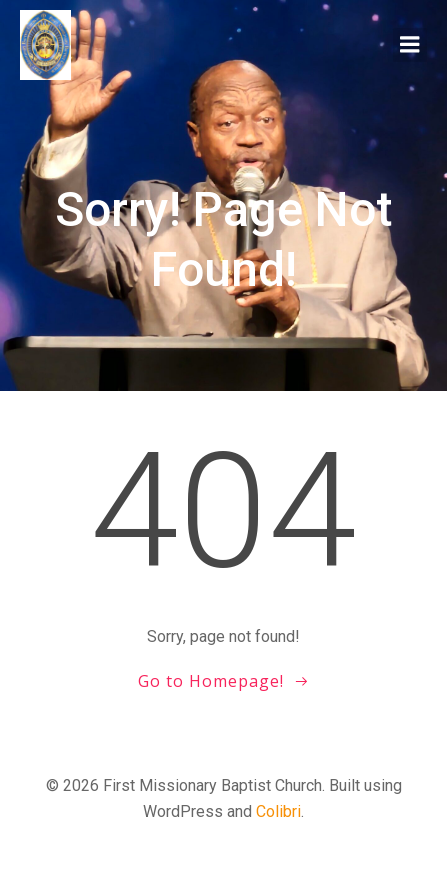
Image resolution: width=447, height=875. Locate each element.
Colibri (278, 811)
